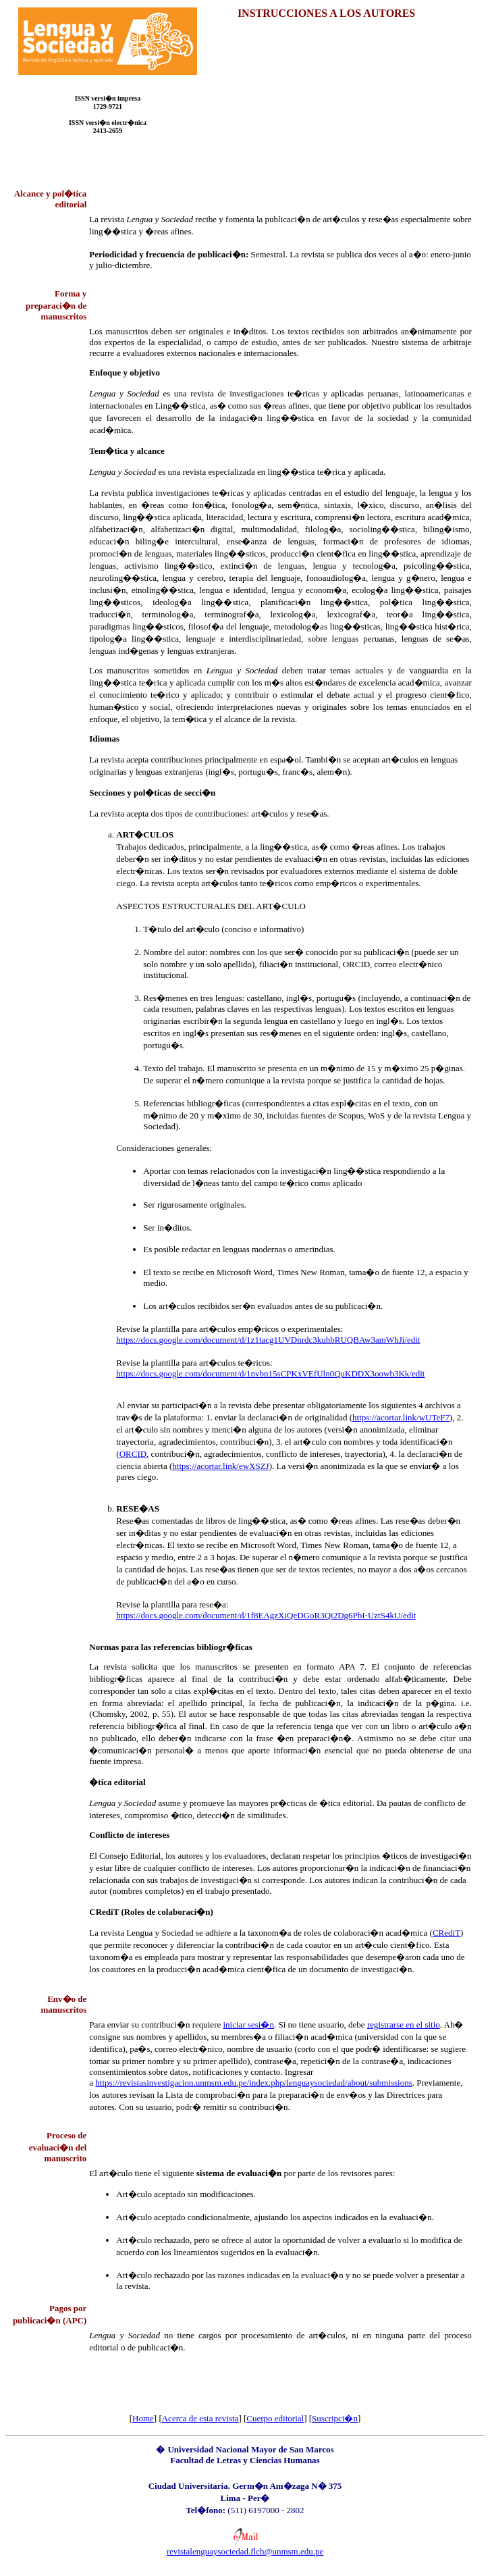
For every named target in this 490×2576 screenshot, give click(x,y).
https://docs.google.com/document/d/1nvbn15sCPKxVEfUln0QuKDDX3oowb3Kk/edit (270, 1373)
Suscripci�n (335, 2418)
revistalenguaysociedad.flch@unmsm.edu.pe (245, 2551)
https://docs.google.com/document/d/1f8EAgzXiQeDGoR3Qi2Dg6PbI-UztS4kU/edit (266, 1615)
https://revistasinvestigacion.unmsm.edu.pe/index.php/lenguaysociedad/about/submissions (253, 2083)
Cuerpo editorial (275, 2418)
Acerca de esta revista (200, 2418)
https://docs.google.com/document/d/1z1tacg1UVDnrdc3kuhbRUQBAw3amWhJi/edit (268, 1340)
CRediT (446, 1933)
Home (143, 2418)
